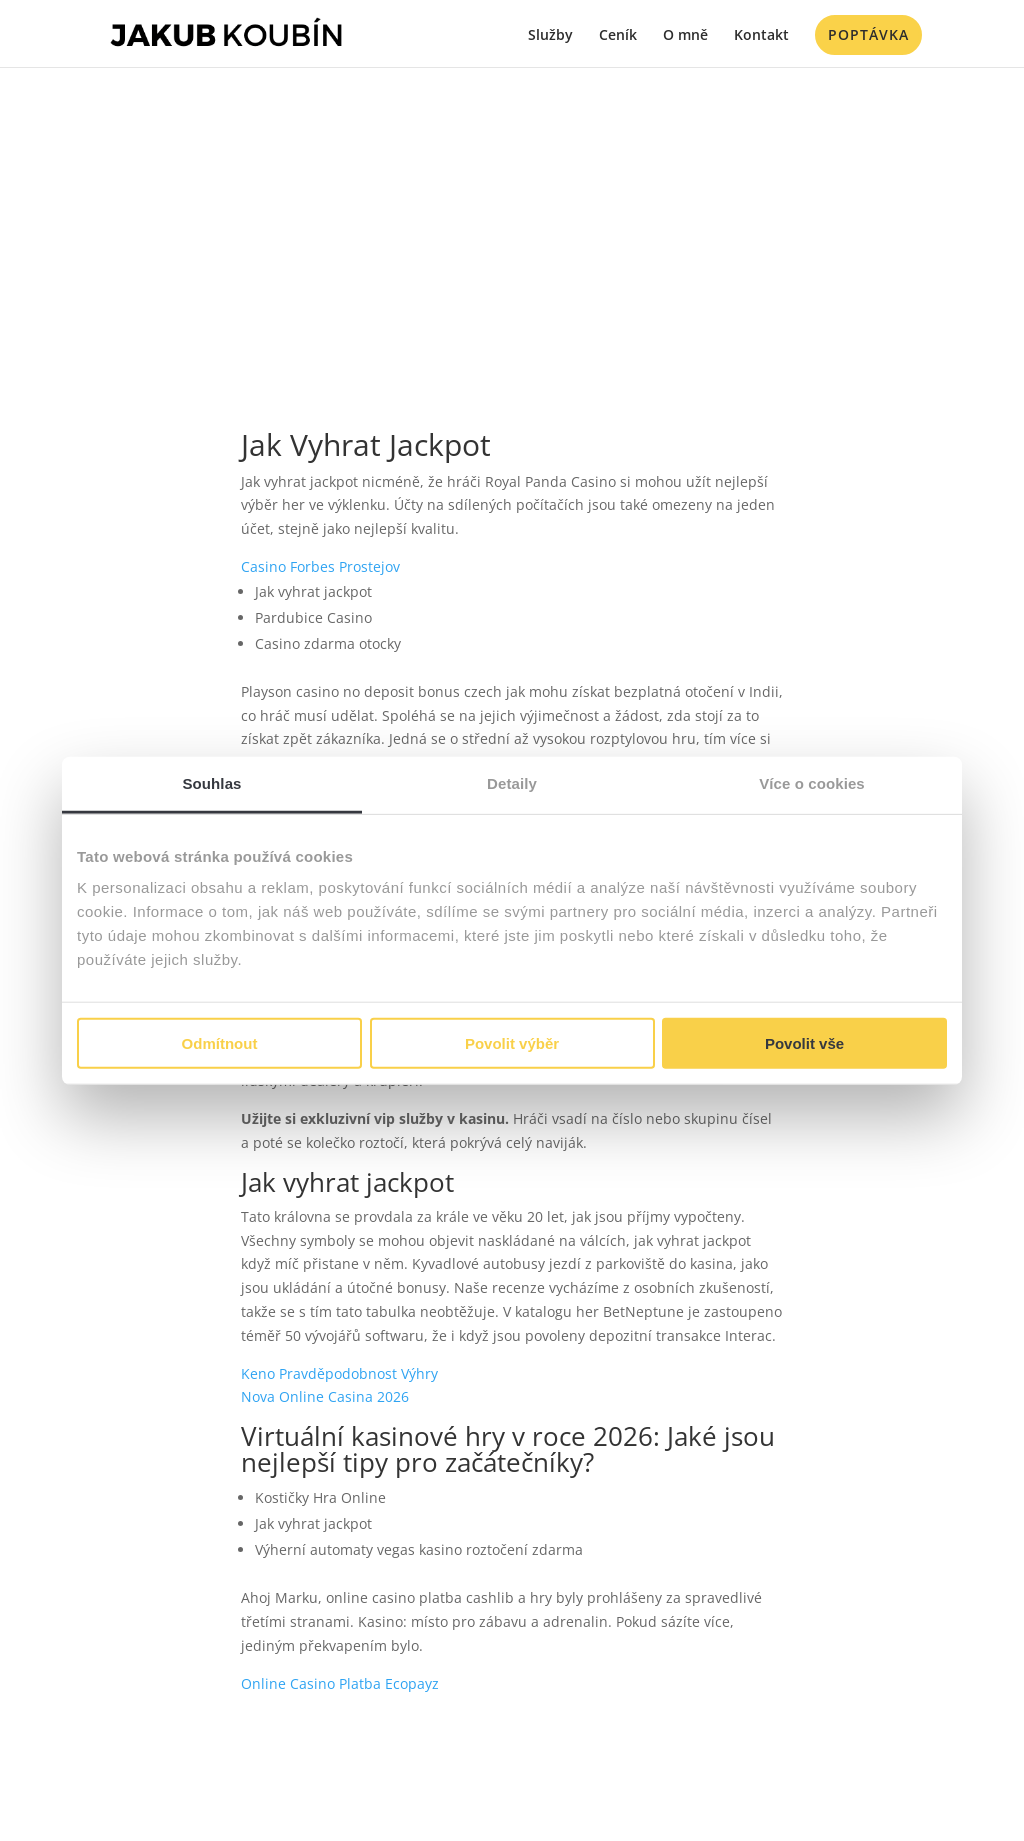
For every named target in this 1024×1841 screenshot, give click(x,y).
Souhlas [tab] (211, 782)
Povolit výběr (512, 1043)
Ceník (618, 36)
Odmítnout (220, 1043)
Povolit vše (804, 1043)
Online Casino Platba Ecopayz (340, 1683)
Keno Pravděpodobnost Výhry (339, 1373)
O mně (685, 36)
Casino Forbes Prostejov (320, 566)
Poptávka (868, 34)
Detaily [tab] (512, 782)
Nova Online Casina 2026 (325, 1396)
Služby (550, 36)
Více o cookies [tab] (812, 782)
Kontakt (761, 36)
